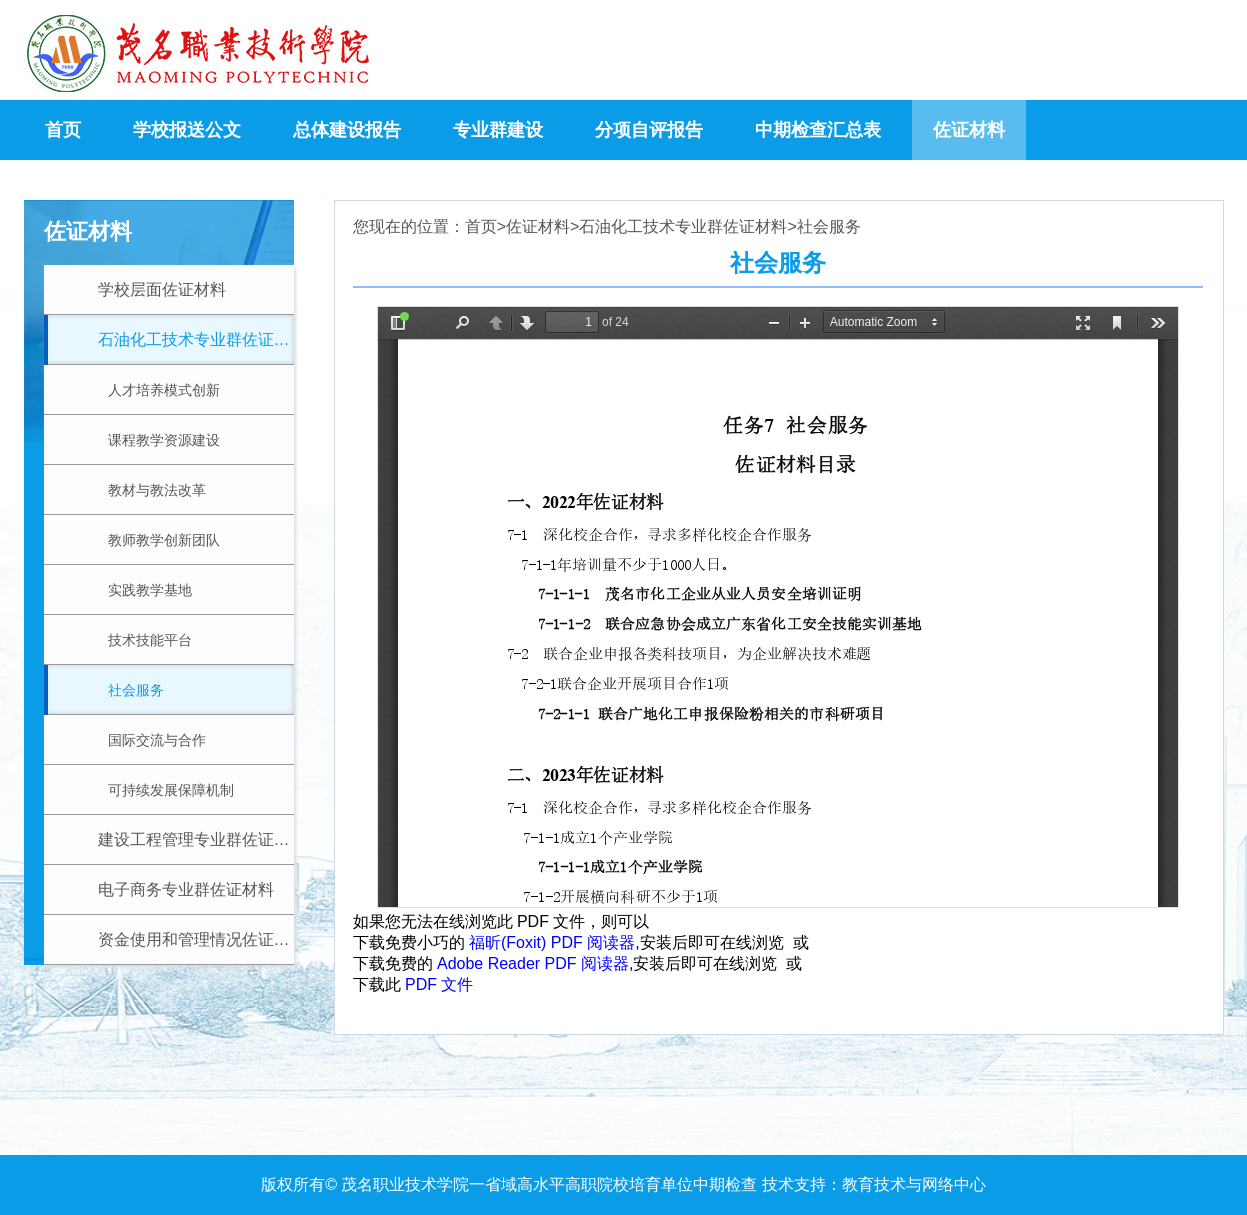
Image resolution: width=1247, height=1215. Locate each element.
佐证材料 (538, 227)
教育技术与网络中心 (914, 1184)
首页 (481, 227)
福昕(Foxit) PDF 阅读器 (552, 942)
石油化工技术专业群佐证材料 (683, 227)
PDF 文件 (439, 984)
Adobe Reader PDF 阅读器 (533, 963)
